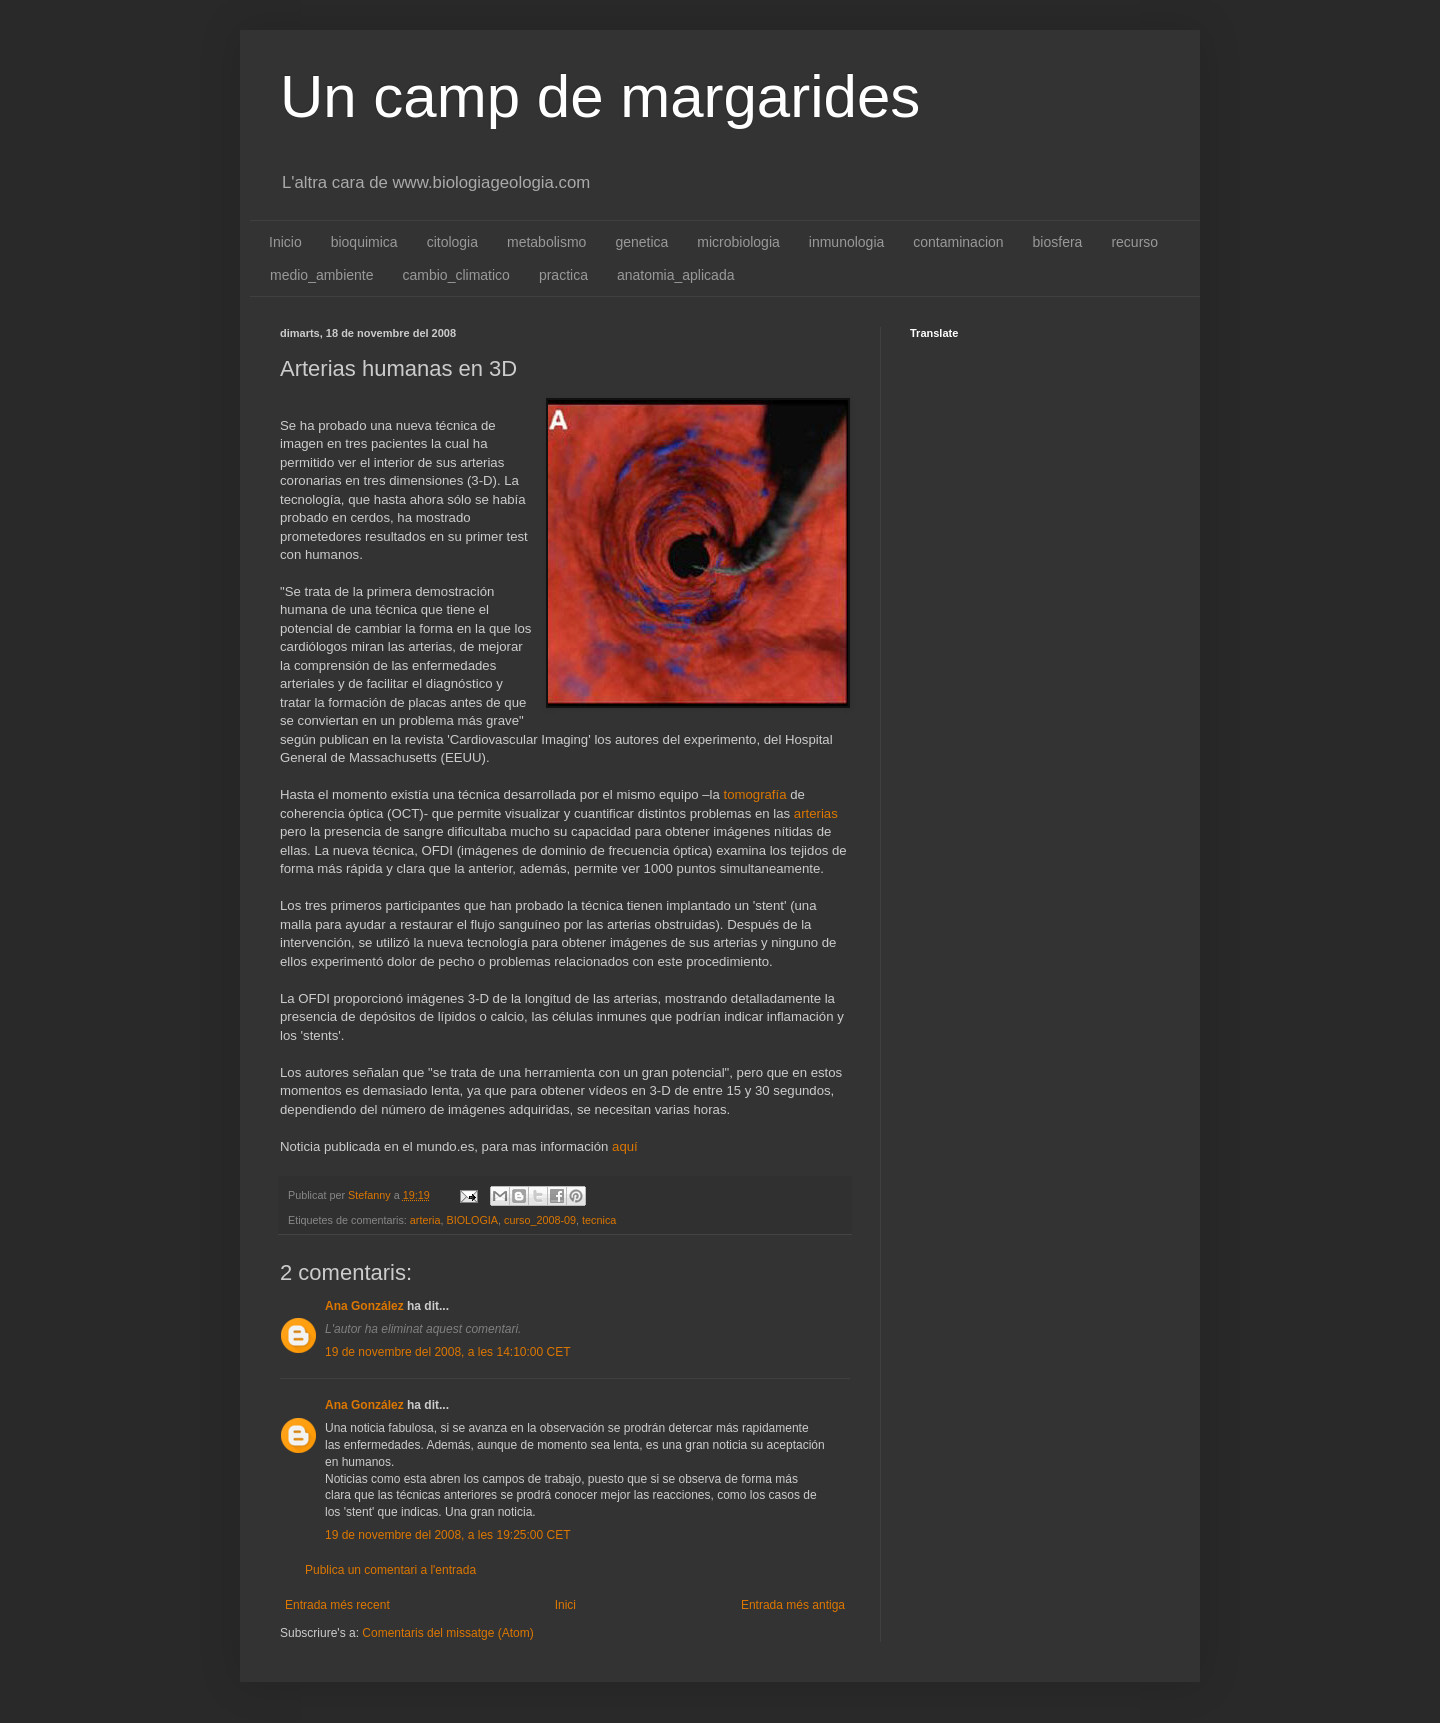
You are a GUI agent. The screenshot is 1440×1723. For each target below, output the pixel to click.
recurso (1134, 242)
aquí (625, 1146)
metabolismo (546, 242)
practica (563, 275)
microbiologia (738, 242)
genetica (641, 242)
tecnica (599, 1220)
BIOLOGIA (472, 1220)
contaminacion (958, 242)
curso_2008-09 (540, 1220)
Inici (565, 1605)
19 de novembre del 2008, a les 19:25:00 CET (448, 1535)
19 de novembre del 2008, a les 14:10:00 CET (448, 1352)
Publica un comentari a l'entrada (390, 1570)
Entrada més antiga (793, 1605)
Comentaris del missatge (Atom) (447, 1633)
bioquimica (364, 242)
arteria (425, 1220)
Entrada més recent (337, 1605)
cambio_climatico (456, 275)
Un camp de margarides (600, 96)
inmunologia (847, 242)
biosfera (1058, 242)
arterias (816, 813)
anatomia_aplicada (676, 275)
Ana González (364, 1306)
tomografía (754, 794)
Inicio (285, 242)
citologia (452, 242)
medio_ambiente (322, 275)
